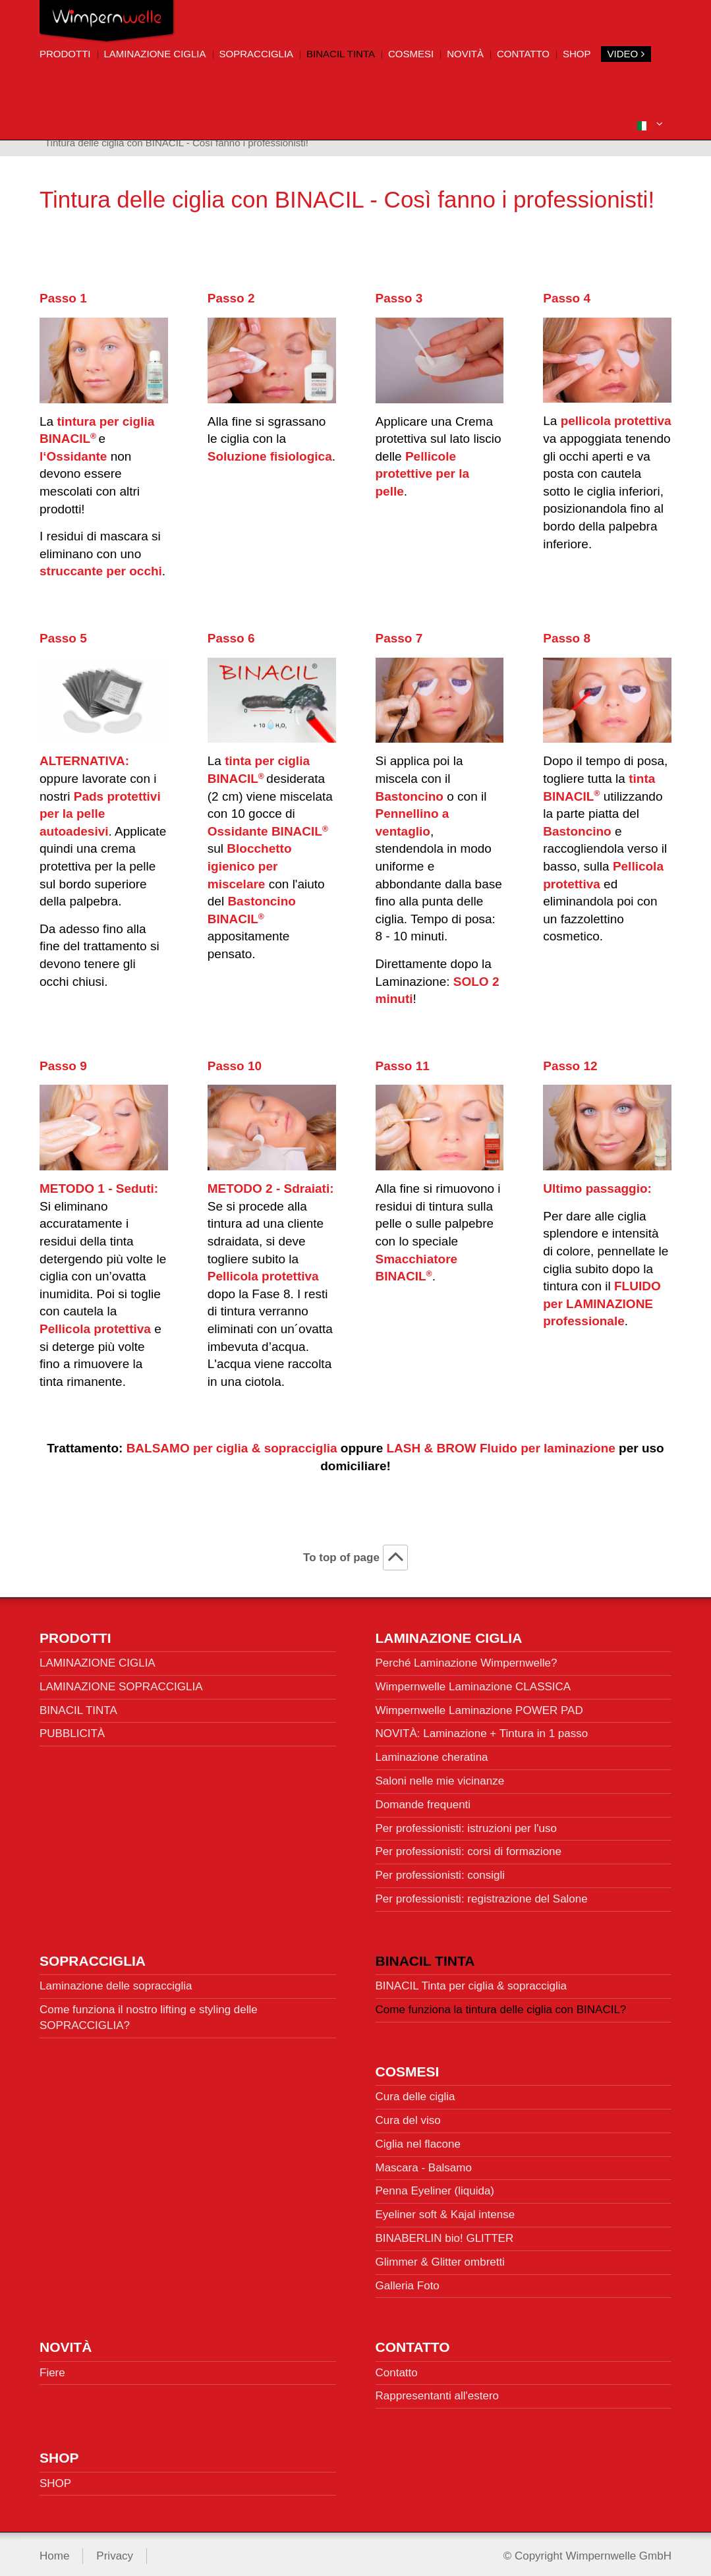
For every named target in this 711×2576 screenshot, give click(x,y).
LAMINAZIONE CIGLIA (98, 1657)
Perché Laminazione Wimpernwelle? (466, 1657)
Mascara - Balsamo (424, 2162)
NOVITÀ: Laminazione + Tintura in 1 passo (482, 1729)
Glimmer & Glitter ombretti (440, 2256)
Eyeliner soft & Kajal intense (445, 2209)
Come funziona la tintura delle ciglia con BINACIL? (501, 2004)
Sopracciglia (256, 53)
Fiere (52, 2367)
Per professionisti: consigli (440, 1870)
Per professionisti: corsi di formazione (469, 1847)
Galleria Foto (408, 2280)
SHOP (577, 53)
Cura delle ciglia (415, 2092)
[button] (650, 124)
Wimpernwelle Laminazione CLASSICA (473, 1681)
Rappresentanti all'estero (437, 2391)
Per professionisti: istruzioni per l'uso (466, 1823)
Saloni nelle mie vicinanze (440, 1775)
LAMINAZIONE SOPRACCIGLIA (121, 1681)
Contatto (523, 53)
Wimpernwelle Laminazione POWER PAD (479, 1705)
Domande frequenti (423, 1799)
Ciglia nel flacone (418, 2138)
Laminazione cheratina (432, 1752)
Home (54, 2551)
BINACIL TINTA (78, 1705)
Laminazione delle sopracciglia (116, 1981)
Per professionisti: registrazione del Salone (482, 1893)
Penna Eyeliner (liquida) (435, 2186)
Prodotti (65, 53)
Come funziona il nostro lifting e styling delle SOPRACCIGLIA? (149, 2012)
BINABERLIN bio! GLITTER (445, 2233)
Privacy (114, 2551)
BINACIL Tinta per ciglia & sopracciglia (471, 1981)
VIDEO (626, 53)
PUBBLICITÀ (72, 1729)
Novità (465, 53)
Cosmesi (411, 53)
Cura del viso (408, 2115)
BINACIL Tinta (340, 53)
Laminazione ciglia (155, 53)
